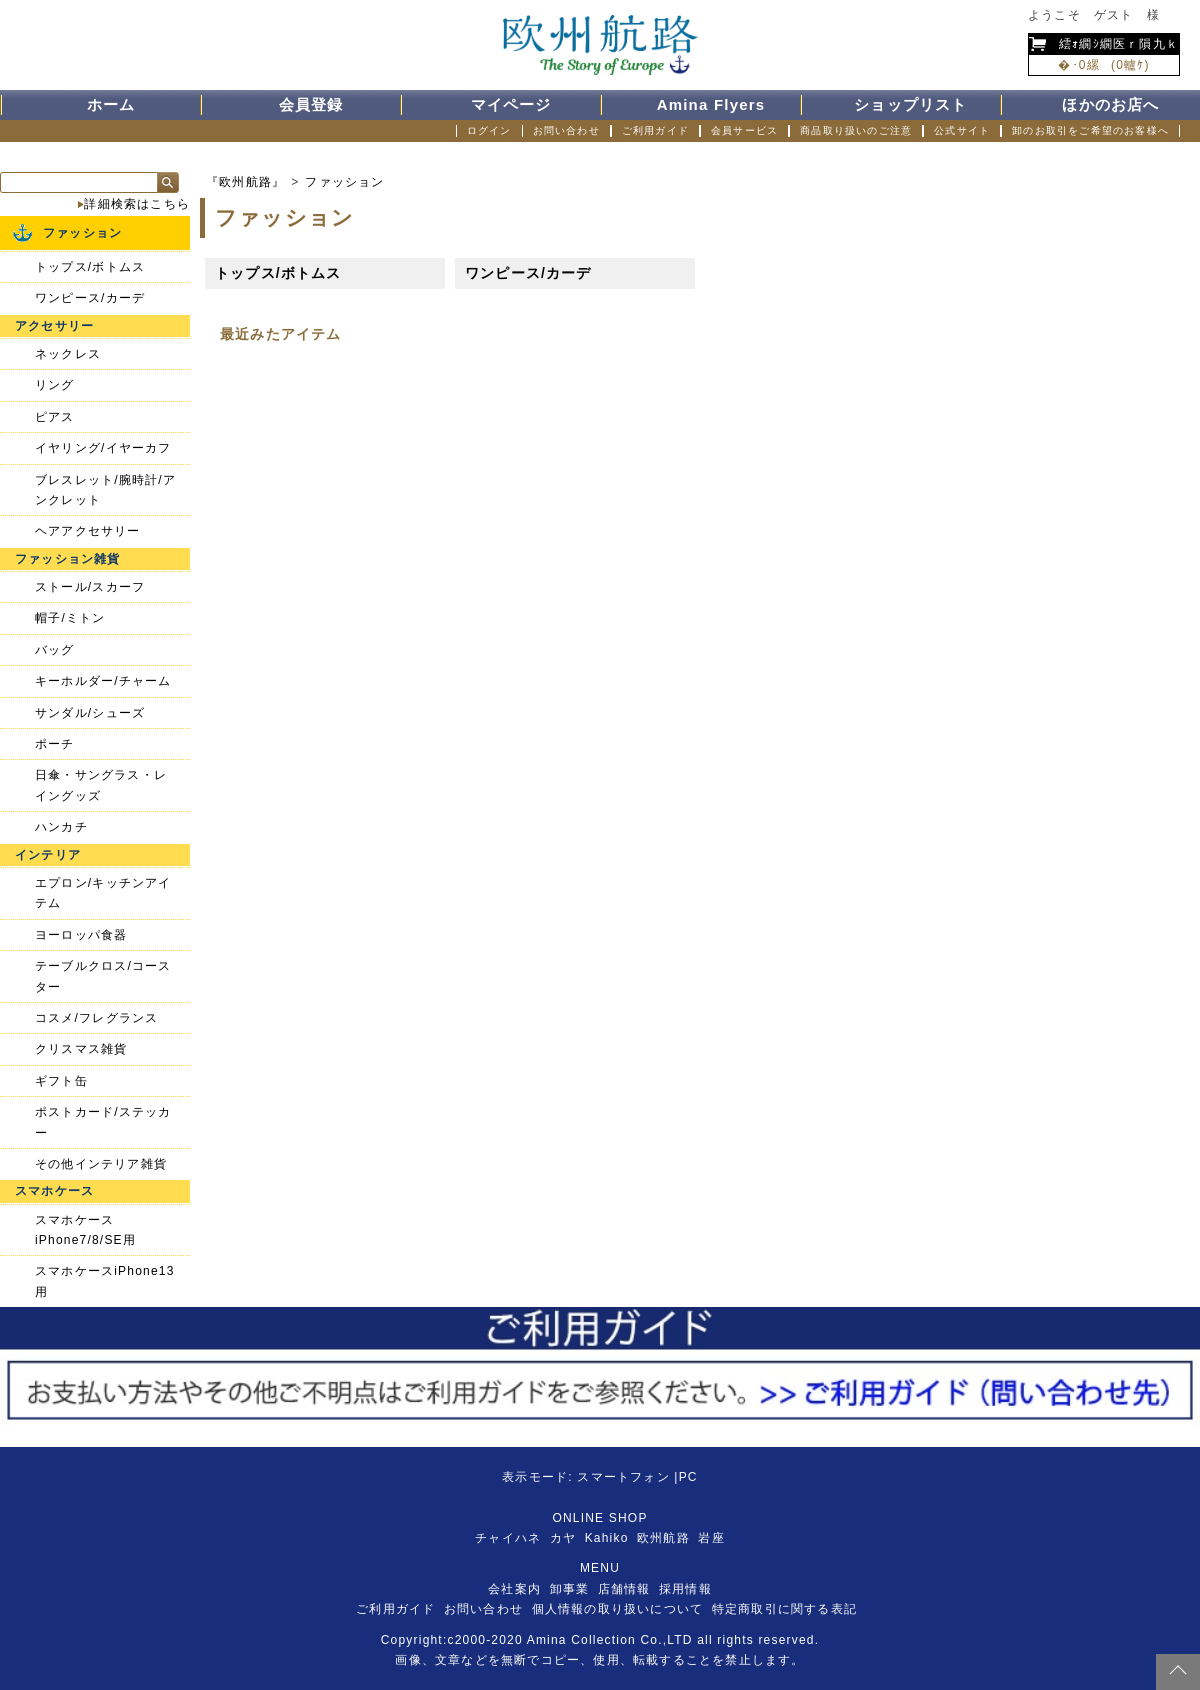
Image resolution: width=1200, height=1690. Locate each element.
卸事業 (570, 1589)
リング (55, 385)
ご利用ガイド (655, 130)
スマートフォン (623, 1477)
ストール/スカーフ (90, 587)
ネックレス (68, 354)
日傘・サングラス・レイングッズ (101, 785)
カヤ (563, 1538)
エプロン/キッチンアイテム (103, 893)
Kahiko (607, 1538)
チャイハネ (508, 1538)
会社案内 (514, 1589)
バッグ (55, 650)
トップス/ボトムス (278, 273)
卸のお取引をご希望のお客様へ (1090, 130)
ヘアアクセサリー (88, 531)
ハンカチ (61, 827)
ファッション (344, 182)
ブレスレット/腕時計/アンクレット (105, 490)
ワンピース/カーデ (528, 273)
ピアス (55, 417)
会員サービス (744, 130)
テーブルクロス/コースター (103, 976)
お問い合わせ (566, 130)
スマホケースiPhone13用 (105, 1281)
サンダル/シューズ (90, 713)
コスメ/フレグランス (96, 1018)
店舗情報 (624, 1589)
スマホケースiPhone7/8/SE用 (85, 1230)
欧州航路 (663, 1538)
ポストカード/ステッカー (103, 1122)
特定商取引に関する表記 (784, 1609)
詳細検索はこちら (137, 204)
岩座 (711, 1538)
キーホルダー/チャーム (103, 681)
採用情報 (685, 1589)
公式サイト (962, 130)
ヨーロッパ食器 (81, 935)
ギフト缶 (61, 1081)
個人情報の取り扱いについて (618, 1609)
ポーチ (55, 744)
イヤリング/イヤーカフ (103, 448)
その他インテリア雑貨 (101, 1164)
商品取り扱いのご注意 (856, 130)
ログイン (489, 130)
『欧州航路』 (245, 182)
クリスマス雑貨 (81, 1049)
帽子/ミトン (70, 618)
